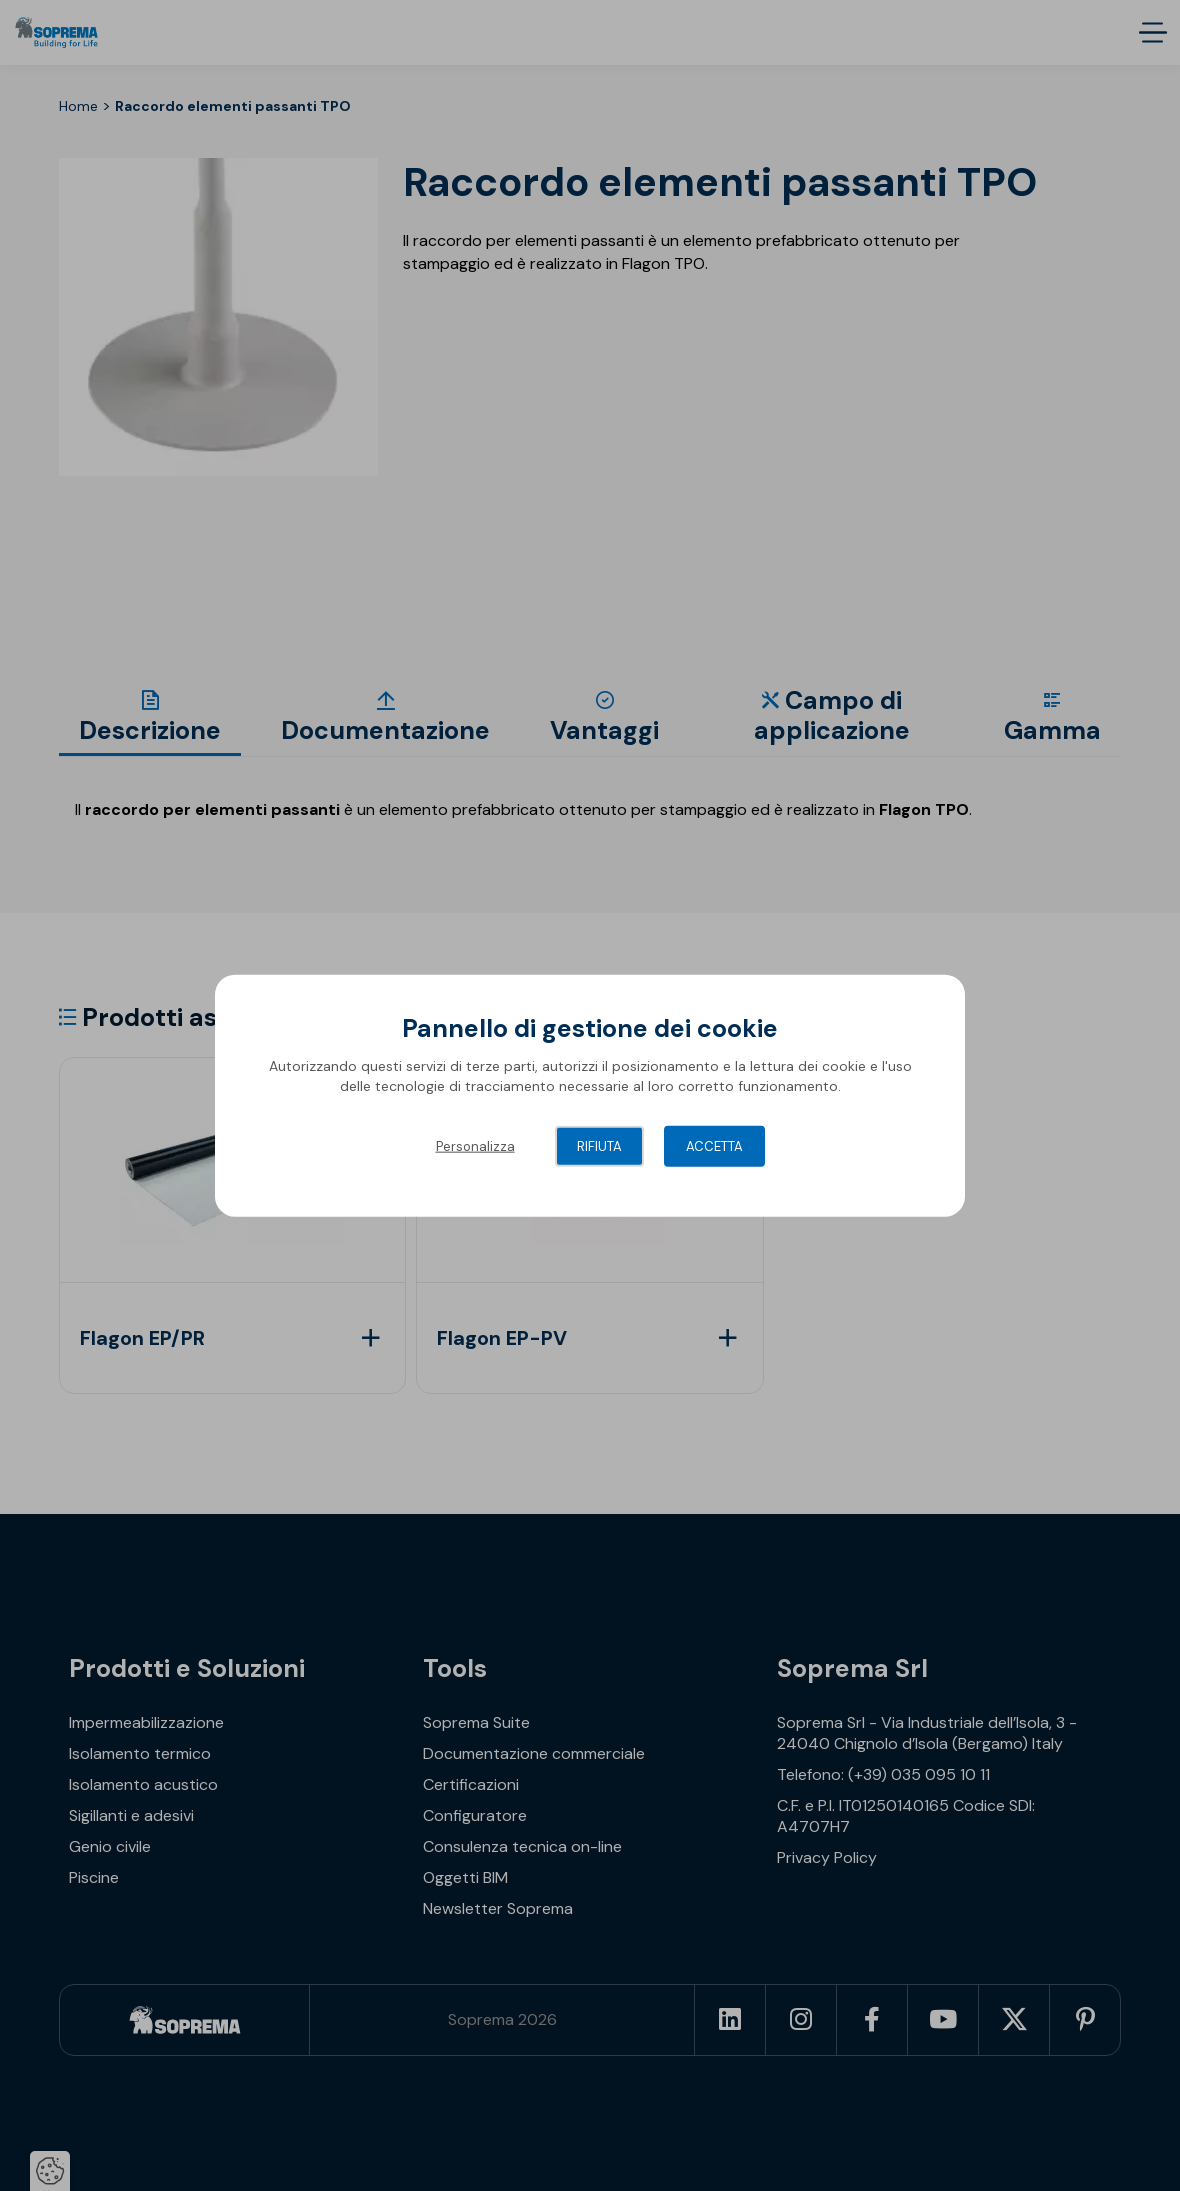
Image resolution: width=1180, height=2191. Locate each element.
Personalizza (475, 1146)
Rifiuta (599, 1146)
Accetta (714, 1146)
